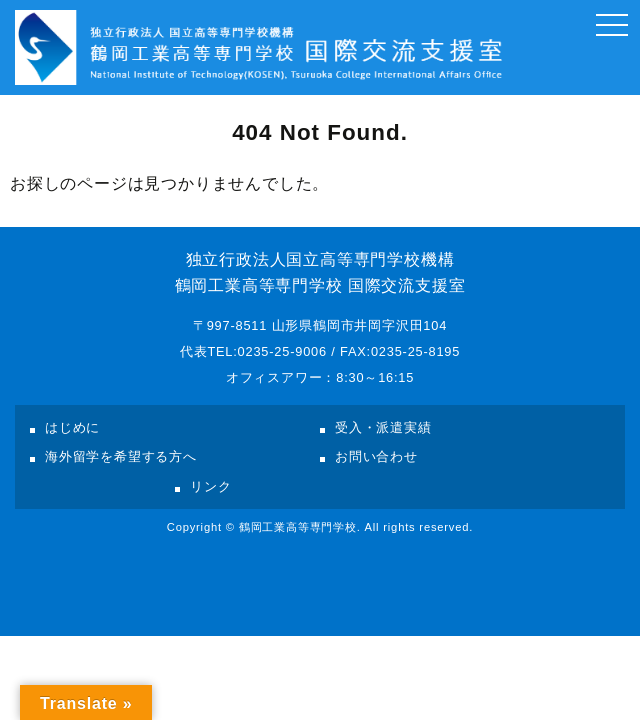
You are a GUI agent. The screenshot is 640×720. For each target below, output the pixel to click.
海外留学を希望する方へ (121, 456)
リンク (210, 486)
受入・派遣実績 (383, 427)
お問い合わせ (376, 456)
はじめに (72, 427)
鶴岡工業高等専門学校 (298, 527)
